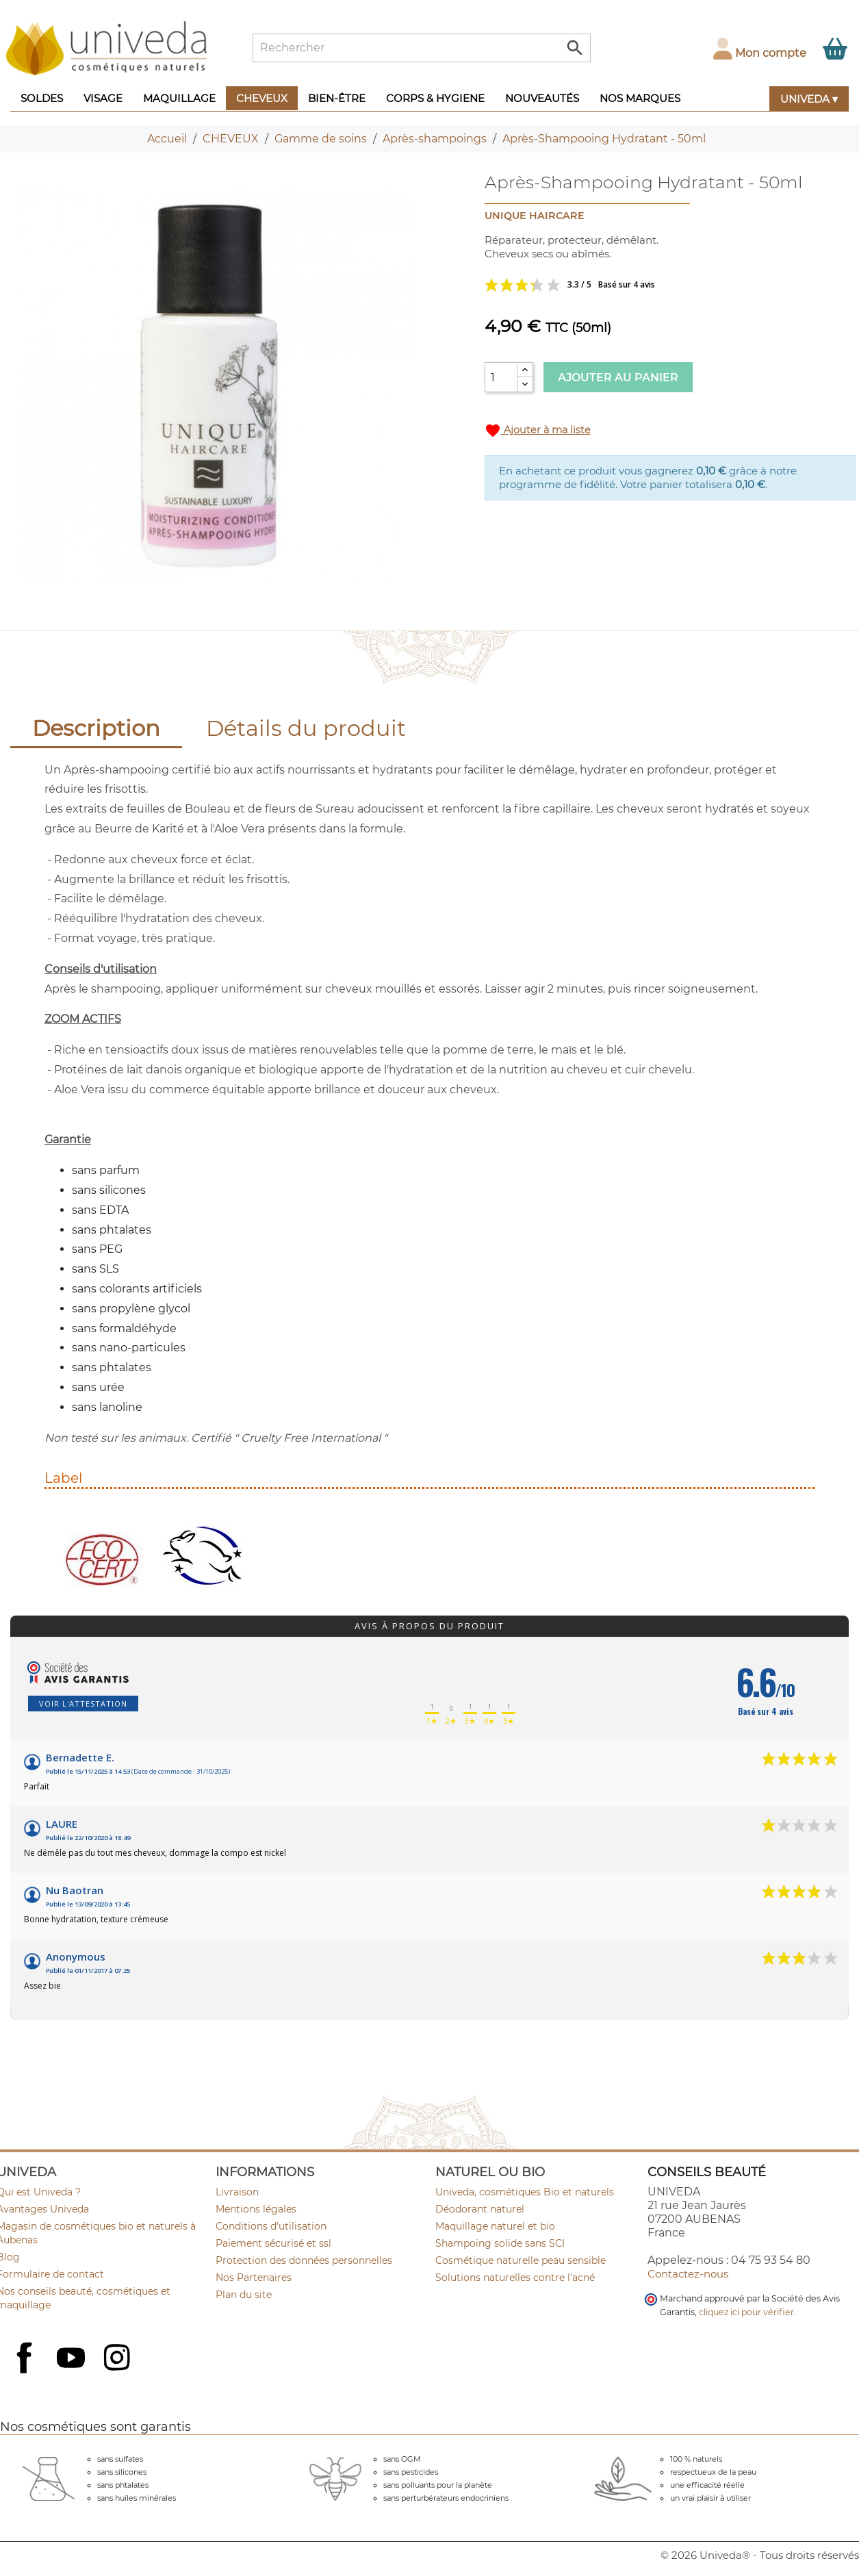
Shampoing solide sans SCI (500, 2243)
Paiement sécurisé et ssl (273, 2243)
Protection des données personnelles (304, 2260)
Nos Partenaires (254, 2277)
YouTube (72, 2359)
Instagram (118, 2359)
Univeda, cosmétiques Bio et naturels (524, 2192)
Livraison (237, 2192)
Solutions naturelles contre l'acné (515, 2277)
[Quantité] (501, 377)
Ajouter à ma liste (538, 430)
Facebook (26, 2372)
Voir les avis (621, 285)
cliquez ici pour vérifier (746, 2312)
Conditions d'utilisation (271, 2226)
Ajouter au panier (618, 377)
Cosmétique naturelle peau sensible (520, 2260)
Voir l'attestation (83, 1703)
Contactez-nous (688, 2273)
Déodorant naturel (479, 2209)
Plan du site (244, 2294)
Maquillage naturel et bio (495, 2226)
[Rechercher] (422, 48)
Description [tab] (96, 728)
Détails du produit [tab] (306, 728)
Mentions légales (256, 2209)
